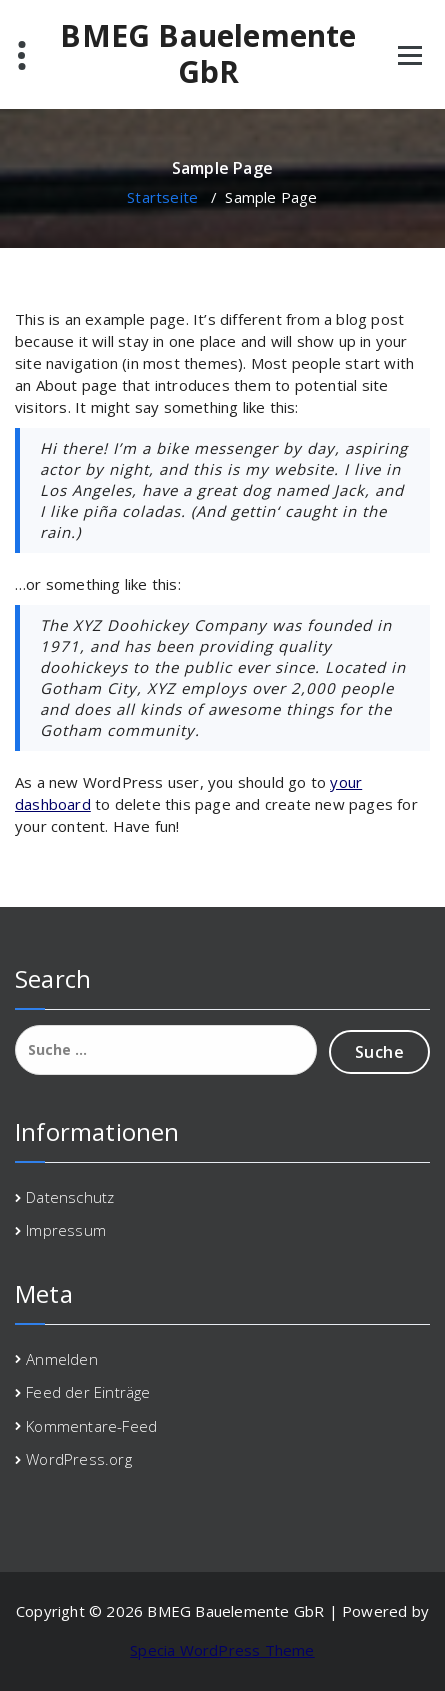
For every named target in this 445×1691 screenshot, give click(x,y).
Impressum (66, 1230)
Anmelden (62, 1359)
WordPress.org (79, 1459)
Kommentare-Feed (91, 1426)
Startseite (162, 197)
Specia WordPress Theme (222, 1650)
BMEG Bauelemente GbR (208, 54)
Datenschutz (70, 1197)
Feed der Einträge (88, 1392)
